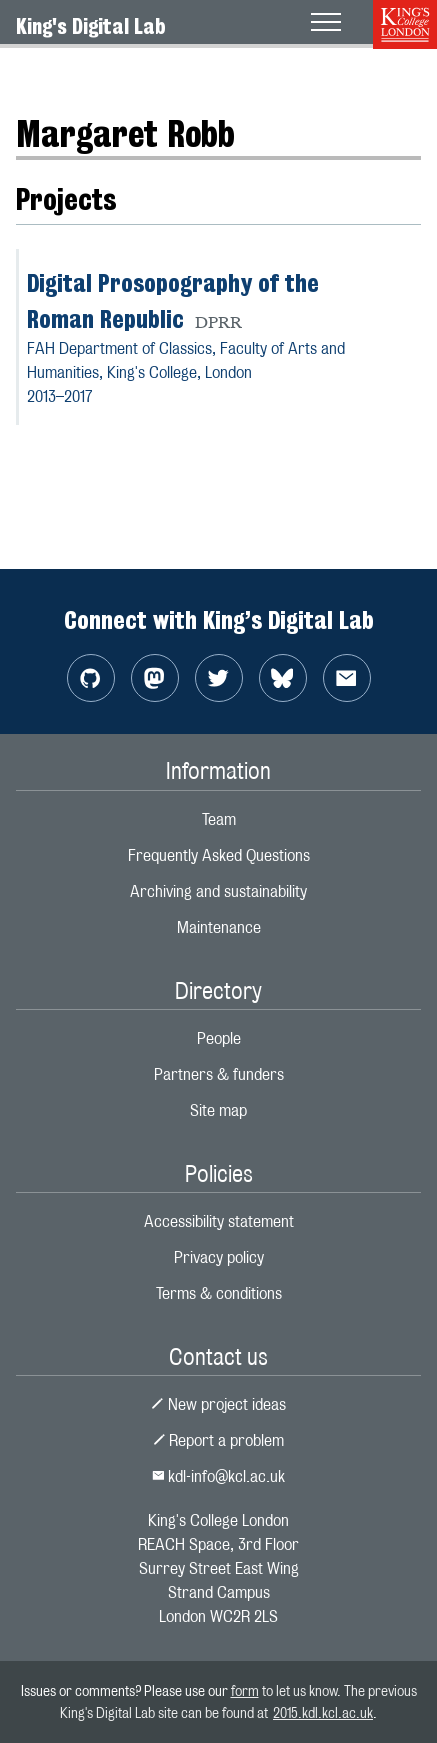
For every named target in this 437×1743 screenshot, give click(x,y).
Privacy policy (219, 1257)
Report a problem (219, 1440)
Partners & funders (219, 1074)
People (219, 1038)
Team (219, 819)
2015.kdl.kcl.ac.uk (323, 1712)
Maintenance (219, 927)
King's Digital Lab (91, 26)
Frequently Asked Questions (219, 855)
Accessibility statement (219, 1221)
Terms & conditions (219, 1293)
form (245, 1690)
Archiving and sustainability (218, 891)
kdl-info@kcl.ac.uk (219, 1476)
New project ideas (218, 1404)
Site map (218, 1110)
